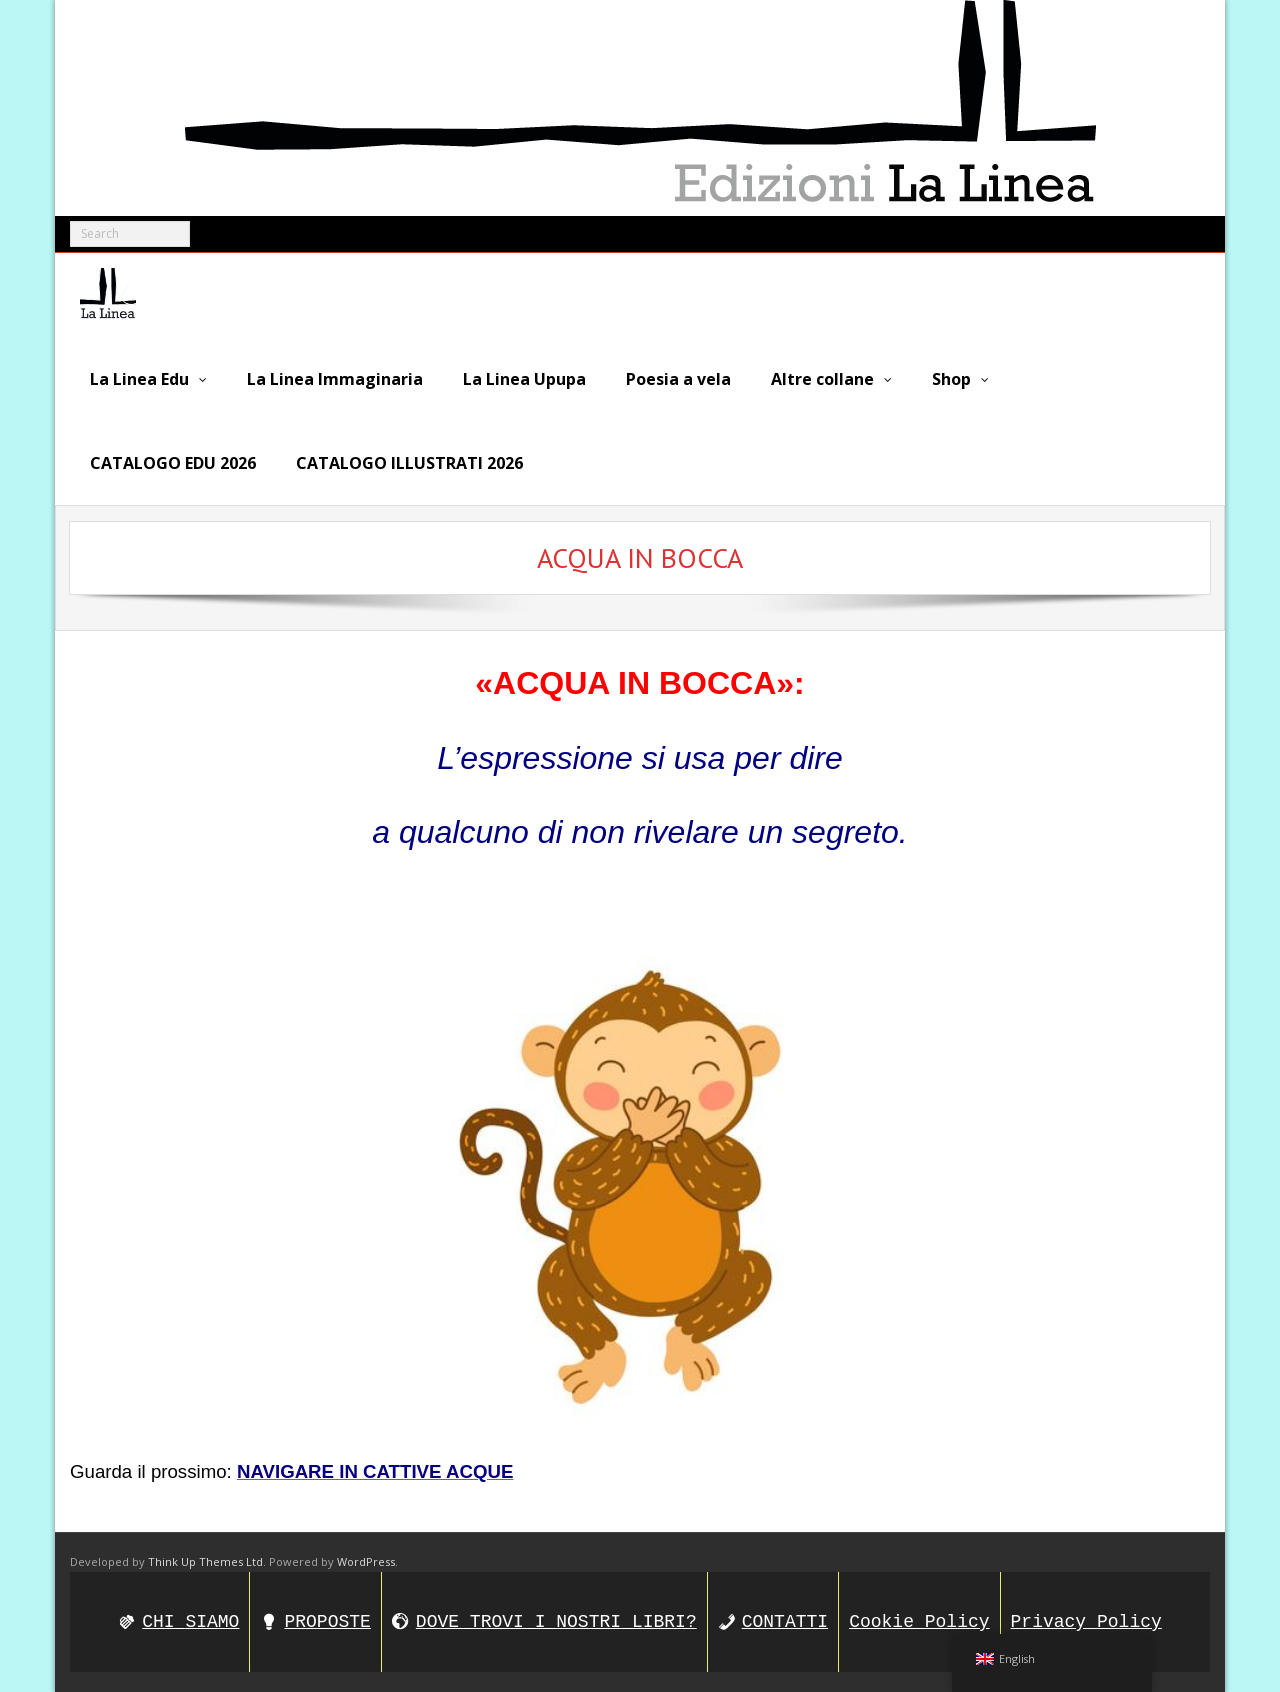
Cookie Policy (919, 1622)
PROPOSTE (327, 1622)
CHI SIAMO (190, 1622)
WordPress (366, 1561)
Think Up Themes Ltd (205, 1561)
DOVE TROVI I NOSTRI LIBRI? (556, 1622)
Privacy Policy (1086, 1622)
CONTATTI (785, 1622)
